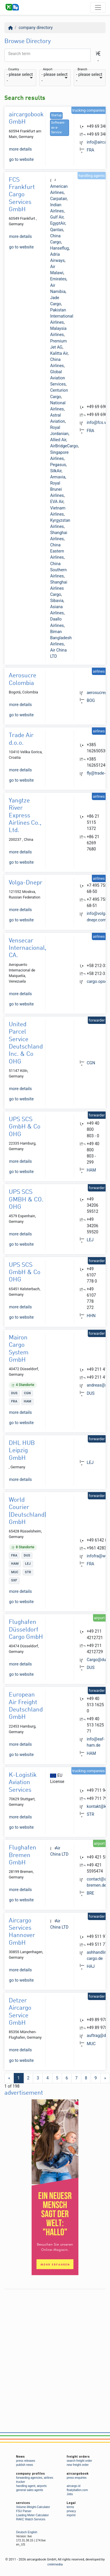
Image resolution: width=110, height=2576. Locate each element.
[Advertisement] (55, 2347)
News (20, 2456)
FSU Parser (23, 2511)
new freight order (78, 2464)
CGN (91, 1063)
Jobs (70, 2494)
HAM (91, 1170)
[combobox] (20, 77)
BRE (90, 1893)
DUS (90, 1393)
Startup (56, 115)
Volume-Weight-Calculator (33, 2507)
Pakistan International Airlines (61, 316)
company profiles (30, 2473)
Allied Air (58, 439)
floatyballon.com (77, 2490)
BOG (91, 700)
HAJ (90, 1966)
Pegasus (58, 464)
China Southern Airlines (58, 569)
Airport (47, 69)
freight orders (78, 2456)
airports (42, 2486)
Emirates (58, 279)
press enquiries (77, 2477)
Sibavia (56, 600)
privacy (71, 2511)
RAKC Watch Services (30, 2519)
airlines (48, 2477)
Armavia (57, 477)
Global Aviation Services (58, 377)
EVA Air (56, 501)
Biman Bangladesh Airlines (61, 637)
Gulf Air (56, 217)
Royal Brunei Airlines (57, 489)
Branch (82, 69)
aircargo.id (73, 2486)
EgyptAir (57, 223)
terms (70, 2507)
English (32, 2532)
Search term (19, 54)
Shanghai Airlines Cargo (58, 588)
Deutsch (21, 2532)
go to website (21, 159)
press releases (25, 2460)
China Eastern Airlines (57, 551)
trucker (20, 2481)
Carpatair (58, 198)
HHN (91, 1315)
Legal (71, 2503)
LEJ (90, 1239)
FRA (90, 150)
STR (90, 1814)
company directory (36, 27)
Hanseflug (59, 248)
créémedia (55, 2564)
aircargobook (78, 2473)
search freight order (79, 2460)
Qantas (56, 229)
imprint (71, 2515)
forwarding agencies (29, 2477)
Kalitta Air (59, 353)
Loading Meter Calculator (32, 2515)
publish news (24, 2464)
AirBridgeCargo (64, 446)
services (23, 2503)
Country (13, 69)
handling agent (25, 2486)
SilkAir (55, 470)
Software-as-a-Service (58, 127)
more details (20, 149)
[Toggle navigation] (98, 7)
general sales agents (29, 2490)
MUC (91, 2043)
